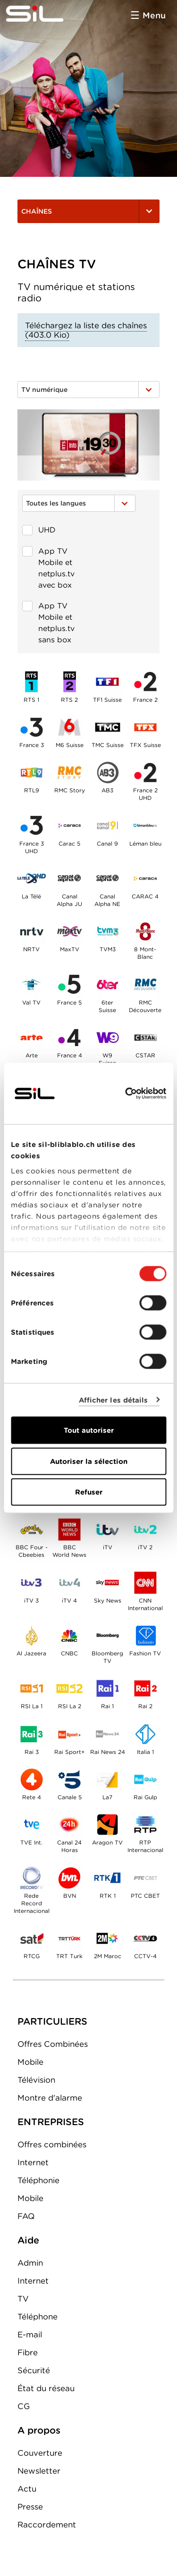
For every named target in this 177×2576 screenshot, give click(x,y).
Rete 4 (31, 1779)
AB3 (107, 772)
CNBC (69, 1635)
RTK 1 (107, 1877)
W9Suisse (107, 1037)
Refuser (88, 1492)
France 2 (145, 681)
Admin (30, 2263)
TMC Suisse (107, 727)
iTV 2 (145, 1529)
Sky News (107, 1582)
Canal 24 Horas (69, 1825)
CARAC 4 (145, 878)
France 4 (69, 1037)
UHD (39, 530)
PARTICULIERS (52, 2021)
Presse (30, 2506)
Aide (28, 2240)
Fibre (27, 2352)
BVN (69, 1877)
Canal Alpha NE (107, 878)
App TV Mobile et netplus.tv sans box (48, 621)
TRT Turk (69, 1938)
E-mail (29, 2334)
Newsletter (38, 2471)
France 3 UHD (31, 825)
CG (23, 2406)
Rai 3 (31, 1734)
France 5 (69, 984)
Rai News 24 (107, 1734)
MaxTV (69, 931)
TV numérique (88, 390)
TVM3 (107, 931)
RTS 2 (69, 681)
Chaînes (88, 211)
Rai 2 (145, 1688)
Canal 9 (107, 825)
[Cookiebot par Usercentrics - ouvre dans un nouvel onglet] (126, 1094)
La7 (107, 1779)
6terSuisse (107, 984)
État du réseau (46, 2388)
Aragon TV (107, 1825)
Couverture (39, 2453)
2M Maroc (107, 1938)
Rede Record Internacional (31, 1877)
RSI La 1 (31, 1688)
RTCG (31, 1938)
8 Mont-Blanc (145, 931)
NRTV (31, 931)
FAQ (25, 2216)
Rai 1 (107, 1688)
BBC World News (69, 1529)
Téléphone (37, 2316)
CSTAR (145, 1037)
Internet (33, 2162)
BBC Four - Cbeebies (31, 1529)
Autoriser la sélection (88, 1461)
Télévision (36, 2080)
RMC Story (69, 772)
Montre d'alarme (49, 2097)
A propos (38, 2430)
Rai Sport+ (69, 1734)
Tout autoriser (89, 1430)
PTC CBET (145, 1877)
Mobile (30, 2062)
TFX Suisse (145, 727)
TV (23, 2298)
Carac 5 (69, 825)
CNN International (145, 1582)
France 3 (31, 727)
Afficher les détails (113, 1400)
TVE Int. (31, 1825)
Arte (31, 1037)
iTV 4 (69, 1582)
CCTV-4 (145, 1938)
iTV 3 (31, 1582)
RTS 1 (31, 681)
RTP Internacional (145, 1825)
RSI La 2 (69, 1688)
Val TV (31, 984)
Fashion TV (145, 1635)
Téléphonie (38, 2180)
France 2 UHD (145, 772)
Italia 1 (145, 1734)
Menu (154, 15)
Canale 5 (69, 1779)
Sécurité (33, 2370)
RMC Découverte (145, 984)
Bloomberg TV (107, 1635)
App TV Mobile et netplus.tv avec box (48, 566)
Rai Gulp (145, 1779)
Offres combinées (51, 2144)
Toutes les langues (79, 503)
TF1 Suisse (107, 681)
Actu (26, 2488)
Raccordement (46, 2524)
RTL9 (31, 772)
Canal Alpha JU (69, 878)
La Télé (31, 878)
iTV (107, 1529)
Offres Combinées (52, 2044)
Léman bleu (145, 825)
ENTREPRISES (50, 2121)
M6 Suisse (69, 727)
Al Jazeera (31, 1635)
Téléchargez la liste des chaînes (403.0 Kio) (86, 330)
